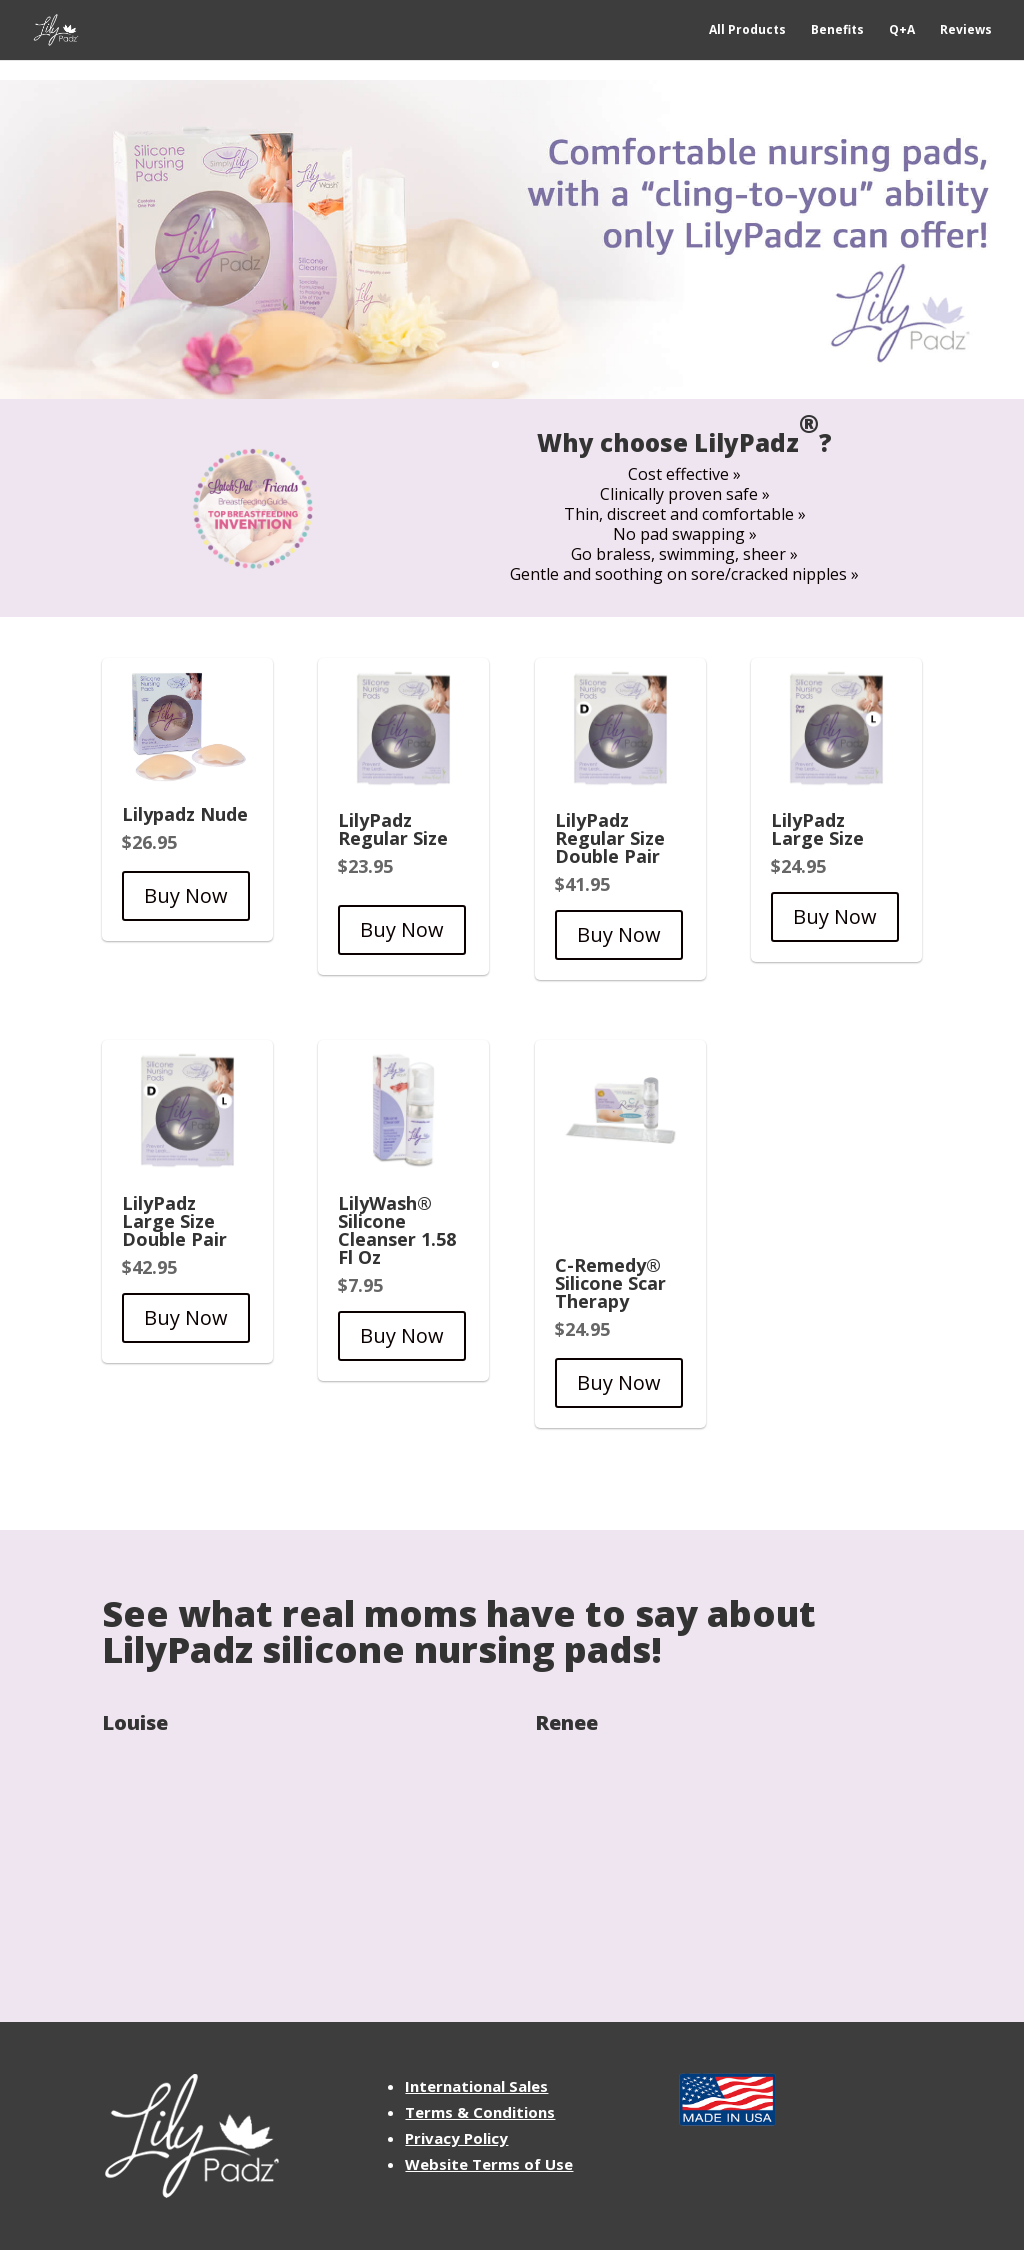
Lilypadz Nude (185, 814)
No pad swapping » (685, 534)
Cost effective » (684, 474)
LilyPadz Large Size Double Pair (174, 1221)
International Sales (476, 2086)
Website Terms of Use (489, 2164)
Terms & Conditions (480, 2112)
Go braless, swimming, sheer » (684, 554)
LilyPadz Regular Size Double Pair (610, 838)
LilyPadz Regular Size (393, 829)
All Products (747, 30)
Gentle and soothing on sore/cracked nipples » (684, 574)
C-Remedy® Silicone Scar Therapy (610, 1283)
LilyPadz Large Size (817, 829)
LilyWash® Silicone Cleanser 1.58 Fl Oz (397, 1230)
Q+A (902, 30)
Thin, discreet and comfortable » (685, 514)
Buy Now (186, 895)
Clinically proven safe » (685, 494)
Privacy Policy (456, 2138)
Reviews (966, 30)
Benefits (837, 30)
